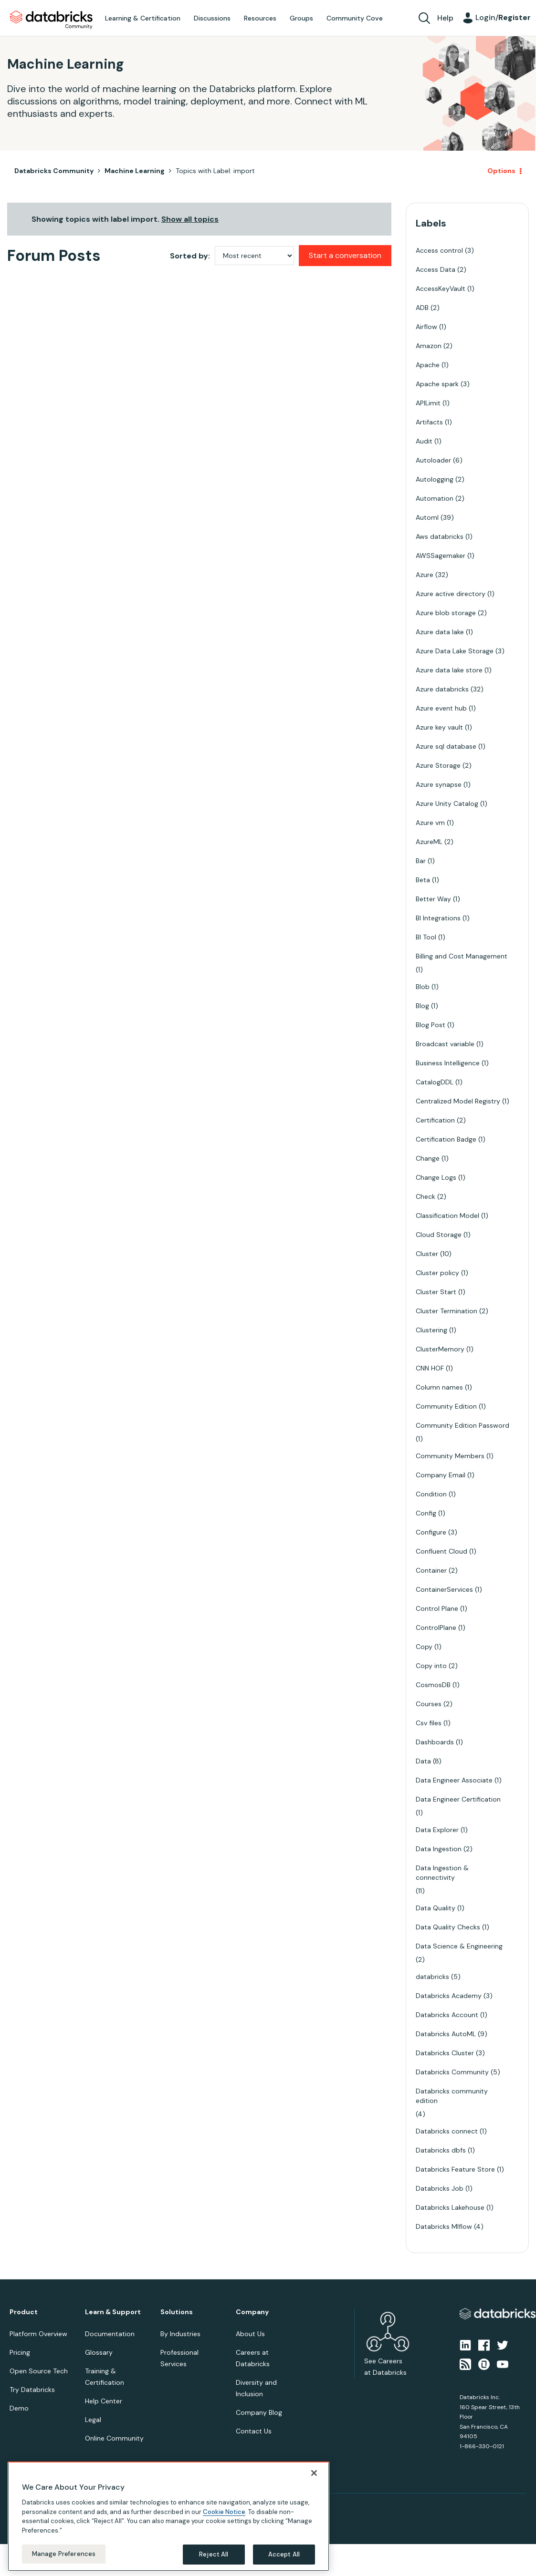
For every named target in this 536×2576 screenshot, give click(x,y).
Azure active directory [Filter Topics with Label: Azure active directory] (450, 593)
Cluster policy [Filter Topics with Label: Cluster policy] (437, 1272)
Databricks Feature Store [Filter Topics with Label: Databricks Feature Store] (455, 2169)
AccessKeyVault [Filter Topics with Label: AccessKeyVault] (440, 288)
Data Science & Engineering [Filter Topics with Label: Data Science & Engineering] (459, 1946)
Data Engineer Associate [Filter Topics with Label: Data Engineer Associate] (454, 1780)
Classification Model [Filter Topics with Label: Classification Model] (447, 1215)
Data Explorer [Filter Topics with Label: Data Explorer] (437, 1829)
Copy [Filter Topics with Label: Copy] (424, 1646)
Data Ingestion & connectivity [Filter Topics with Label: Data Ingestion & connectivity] (442, 1873)
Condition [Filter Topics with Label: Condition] (431, 1494)
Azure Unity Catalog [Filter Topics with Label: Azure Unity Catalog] (447, 803)
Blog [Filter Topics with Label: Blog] (422, 1005)
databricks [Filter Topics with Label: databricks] (432, 1976)
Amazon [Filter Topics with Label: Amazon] (428, 345)
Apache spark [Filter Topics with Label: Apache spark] (437, 384)
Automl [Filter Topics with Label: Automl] (427, 517)
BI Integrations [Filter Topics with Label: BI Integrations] (438, 918)
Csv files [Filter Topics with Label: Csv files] (428, 1723)
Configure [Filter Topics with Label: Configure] (431, 1532)
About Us (250, 2333)
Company (252, 2312)
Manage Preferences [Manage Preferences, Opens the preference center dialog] (63, 2554)
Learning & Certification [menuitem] (142, 18)
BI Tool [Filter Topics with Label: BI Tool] (426, 937)
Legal (93, 2419)
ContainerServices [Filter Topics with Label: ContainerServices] (444, 1589)
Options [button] (501, 170)
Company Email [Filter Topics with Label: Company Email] (440, 1475)
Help (445, 18)
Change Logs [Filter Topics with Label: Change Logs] (436, 1177)
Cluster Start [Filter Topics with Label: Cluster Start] (436, 1292)
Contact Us (254, 2431)
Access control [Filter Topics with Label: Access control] (439, 250)
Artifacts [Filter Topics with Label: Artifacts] (429, 422)
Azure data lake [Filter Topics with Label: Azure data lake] (440, 632)
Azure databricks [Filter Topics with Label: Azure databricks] (442, 689)
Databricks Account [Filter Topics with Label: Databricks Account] (447, 2014)
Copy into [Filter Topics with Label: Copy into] (431, 1665)
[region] (168, 2516)
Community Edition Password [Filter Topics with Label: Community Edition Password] (462, 1425)
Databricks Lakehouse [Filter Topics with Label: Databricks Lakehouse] (450, 2207)
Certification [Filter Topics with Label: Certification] (435, 1120)
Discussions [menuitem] (212, 18)
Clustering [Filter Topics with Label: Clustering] (431, 1330)
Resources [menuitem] (260, 18)
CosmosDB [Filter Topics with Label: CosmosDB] (433, 1684)
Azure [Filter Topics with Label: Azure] (424, 574)
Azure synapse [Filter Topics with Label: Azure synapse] (439, 784)
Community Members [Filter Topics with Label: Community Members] (450, 1456)
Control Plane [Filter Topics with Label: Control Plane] (437, 1608)
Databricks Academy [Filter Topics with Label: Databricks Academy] (449, 1995)
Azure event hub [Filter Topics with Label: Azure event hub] (441, 708)
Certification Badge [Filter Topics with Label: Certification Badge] (446, 1139)
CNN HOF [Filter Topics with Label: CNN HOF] (430, 1368)
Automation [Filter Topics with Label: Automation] (434, 498)
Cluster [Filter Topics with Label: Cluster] (427, 1253)
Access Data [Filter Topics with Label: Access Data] (435, 269)
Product (24, 2312)
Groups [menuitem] (301, 18)
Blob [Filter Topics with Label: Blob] (423, 986)
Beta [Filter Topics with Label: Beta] (423, 880)
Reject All (213, 2554)
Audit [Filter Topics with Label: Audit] (424, 441)
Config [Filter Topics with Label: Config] (426, 1513)
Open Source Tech (39, 2371)
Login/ (503, 17)
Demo (19, 2408)
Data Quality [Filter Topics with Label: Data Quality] (435, 1908)
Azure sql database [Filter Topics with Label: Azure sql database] (446, 746)
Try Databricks (32, 2389)
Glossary (99, 2352)
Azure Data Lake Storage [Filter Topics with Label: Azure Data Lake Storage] (455, 651)
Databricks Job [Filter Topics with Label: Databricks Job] (439, 2188)
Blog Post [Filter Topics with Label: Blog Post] (430, 1024)
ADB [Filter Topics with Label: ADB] (422, 307)
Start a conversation (345, 255)
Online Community (114, 2438)
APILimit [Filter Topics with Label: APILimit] (428, 403)
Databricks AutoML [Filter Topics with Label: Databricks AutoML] (446, 2034)
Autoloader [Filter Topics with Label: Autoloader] (433, 460)
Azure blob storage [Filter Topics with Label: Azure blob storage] (446, 612)
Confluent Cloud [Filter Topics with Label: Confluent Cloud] (441, 1551)
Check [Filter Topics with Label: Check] (425, 1196)
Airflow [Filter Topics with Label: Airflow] (426, 326)
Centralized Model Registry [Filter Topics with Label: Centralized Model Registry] (458, 1101)
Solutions (176, 2312)
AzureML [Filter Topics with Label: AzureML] (429, 841)
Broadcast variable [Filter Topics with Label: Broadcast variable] (445, 1044)
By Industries (180, 2333)
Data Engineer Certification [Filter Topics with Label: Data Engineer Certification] (458, 1799)
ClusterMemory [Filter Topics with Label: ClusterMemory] (440, 1349)
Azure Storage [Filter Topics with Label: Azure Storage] (438, 765)
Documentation (110, 2333)
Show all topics (190, 219)
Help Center (103, 2401)
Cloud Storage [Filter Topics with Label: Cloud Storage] (439, 1234)
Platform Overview (38, 2333)
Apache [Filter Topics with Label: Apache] (428, 365)
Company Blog (259, 2412)
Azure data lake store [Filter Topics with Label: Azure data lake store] (449, 670)
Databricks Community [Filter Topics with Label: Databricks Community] (452, 2072)
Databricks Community (51, 20)
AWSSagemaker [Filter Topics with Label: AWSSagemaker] (440, 555)
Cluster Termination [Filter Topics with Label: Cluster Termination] (446, 1311)
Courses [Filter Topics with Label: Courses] (428, 1704)
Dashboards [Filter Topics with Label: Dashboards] (435, 1742)
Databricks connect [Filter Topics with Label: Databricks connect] (447, 2131)
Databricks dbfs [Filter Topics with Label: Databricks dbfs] (441, 2150)
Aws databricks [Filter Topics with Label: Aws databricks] (439, 536)
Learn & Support (113, 2312)
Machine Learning (135, 170)
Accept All (284, 2554)
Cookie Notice (224, 2512)
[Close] (314, 2473)
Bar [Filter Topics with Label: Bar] (421, 860)
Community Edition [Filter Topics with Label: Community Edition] (446, 1406)
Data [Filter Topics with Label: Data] (423, 1761)
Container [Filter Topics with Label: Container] (431, 1570)
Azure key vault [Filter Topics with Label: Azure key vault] (439, 727)
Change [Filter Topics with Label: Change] (428, 1158)
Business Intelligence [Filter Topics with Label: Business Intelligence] (448, 1063)
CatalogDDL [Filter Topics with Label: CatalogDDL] (434, 1082)
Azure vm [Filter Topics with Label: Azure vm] (430, 822)
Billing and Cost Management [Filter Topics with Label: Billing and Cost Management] (461, 956)
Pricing (20, 2352)
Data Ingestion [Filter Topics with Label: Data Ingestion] (439, 1848)
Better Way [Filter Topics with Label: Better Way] (433, 899)
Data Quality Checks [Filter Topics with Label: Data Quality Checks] (448, 1927)
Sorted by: (190, 256)
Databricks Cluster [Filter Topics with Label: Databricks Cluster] (445, 2053)
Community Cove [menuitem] (354, 18)
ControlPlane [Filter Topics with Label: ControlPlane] (436, 1627)
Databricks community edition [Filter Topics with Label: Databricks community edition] (452, 2096)
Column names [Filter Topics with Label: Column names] (439, 1387)
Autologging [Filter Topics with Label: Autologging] (434, 479)
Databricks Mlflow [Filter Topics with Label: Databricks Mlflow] (444, 2226)
